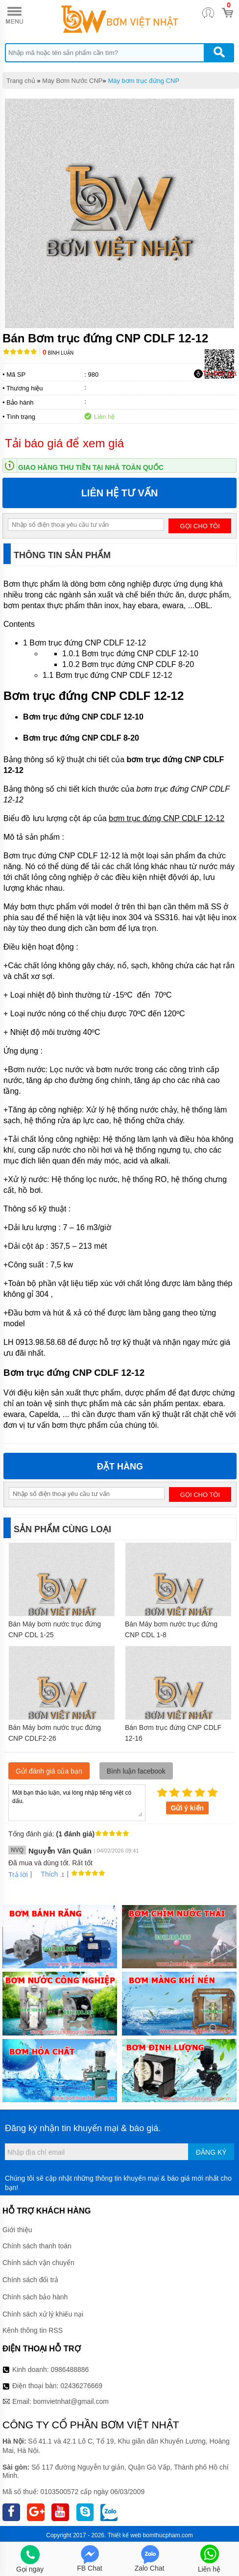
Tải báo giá (215, 373)
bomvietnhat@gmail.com (71, 2401)
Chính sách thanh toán (37, 2246)
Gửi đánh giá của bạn (49, 1771)
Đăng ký (211, 2152)
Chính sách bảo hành (35, 2297)
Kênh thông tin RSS (32, 2330)
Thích (46, 1874)
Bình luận (58, 353)
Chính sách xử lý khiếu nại (42, 2314)
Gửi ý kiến (187, 1808)
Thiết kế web (125, 2535)
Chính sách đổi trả (30, 2280)
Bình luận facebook (136, 1771)
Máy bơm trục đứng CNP (143, 80)
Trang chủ (20, 80)
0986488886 (70, 2369)
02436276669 (81, 2386)
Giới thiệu (17, 2230)
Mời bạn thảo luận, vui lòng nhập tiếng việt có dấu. (77, 1802)
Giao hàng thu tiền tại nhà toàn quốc (91, 467)
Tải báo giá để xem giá (64, 443)
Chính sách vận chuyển (38, 2263)
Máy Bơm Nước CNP (72, 80)
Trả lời (18, 1875)
